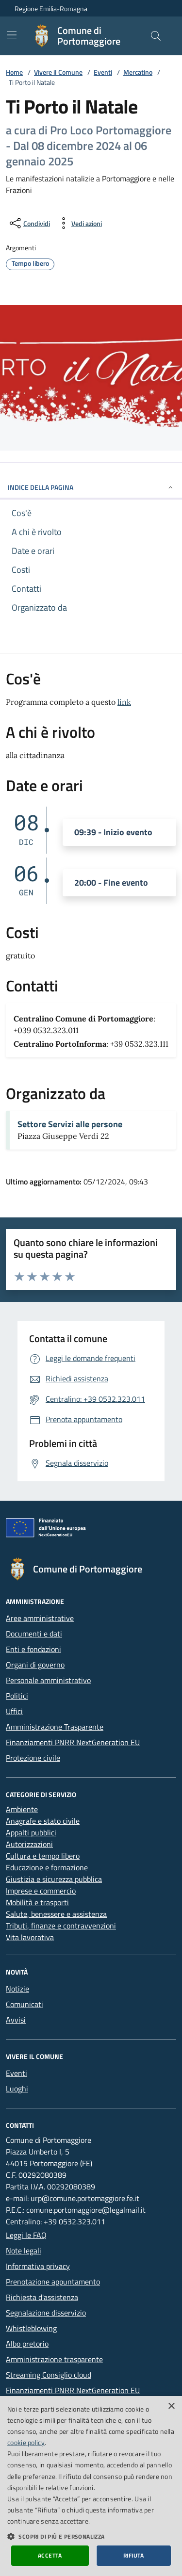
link (124, 702)
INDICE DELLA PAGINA (91, 487)
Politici (17, 1695)
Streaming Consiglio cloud (48, 2375)
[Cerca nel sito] (155, 36)
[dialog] (91, 2486)
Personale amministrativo (48, 1680)
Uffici (14, 1711)
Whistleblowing (31, 2328)
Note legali (23, 2250)
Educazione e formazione (47, 1867)
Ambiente (22, 1809)
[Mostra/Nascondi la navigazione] (11, 35)
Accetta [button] (50, 2555)
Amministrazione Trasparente (54, 1727)
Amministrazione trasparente (54, 2359)
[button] (91, 2536)
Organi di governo (35, 1664)
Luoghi (17, 2088)
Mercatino (137, 72)
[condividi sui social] (29, 223)
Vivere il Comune (58, 72)
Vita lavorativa (30, 1937)
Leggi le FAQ (26, 2235)
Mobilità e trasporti (37, 1902)
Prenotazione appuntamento (53, 2281)
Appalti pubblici (31, 1832)
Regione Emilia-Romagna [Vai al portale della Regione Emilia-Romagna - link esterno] (51, 8)
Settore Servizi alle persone (69, 1124)
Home (14, 72)
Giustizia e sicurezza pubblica (54, 1879)
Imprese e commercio (41, 1890)
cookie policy (26, 2442)
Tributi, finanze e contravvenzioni (61, 1925)
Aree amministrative (40, 1618)
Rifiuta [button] (133, 2555)
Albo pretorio (27, 2343)
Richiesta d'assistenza (42, 2297)
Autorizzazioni (29, 1844)
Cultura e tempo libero (43, 1856)
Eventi (103, 72)
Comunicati (24, 2004)
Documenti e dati (34, 1633)
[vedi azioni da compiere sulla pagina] (79, 223)
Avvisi (16, 2019)
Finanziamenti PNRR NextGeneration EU (73, 1742)
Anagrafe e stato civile (43, 1821)
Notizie (17, 1988)
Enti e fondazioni (33, 1649)
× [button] (171, 2406)
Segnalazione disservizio (46, 2312)
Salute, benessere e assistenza (56, 1914)
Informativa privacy (38, 2266)
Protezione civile (33, 1758)
